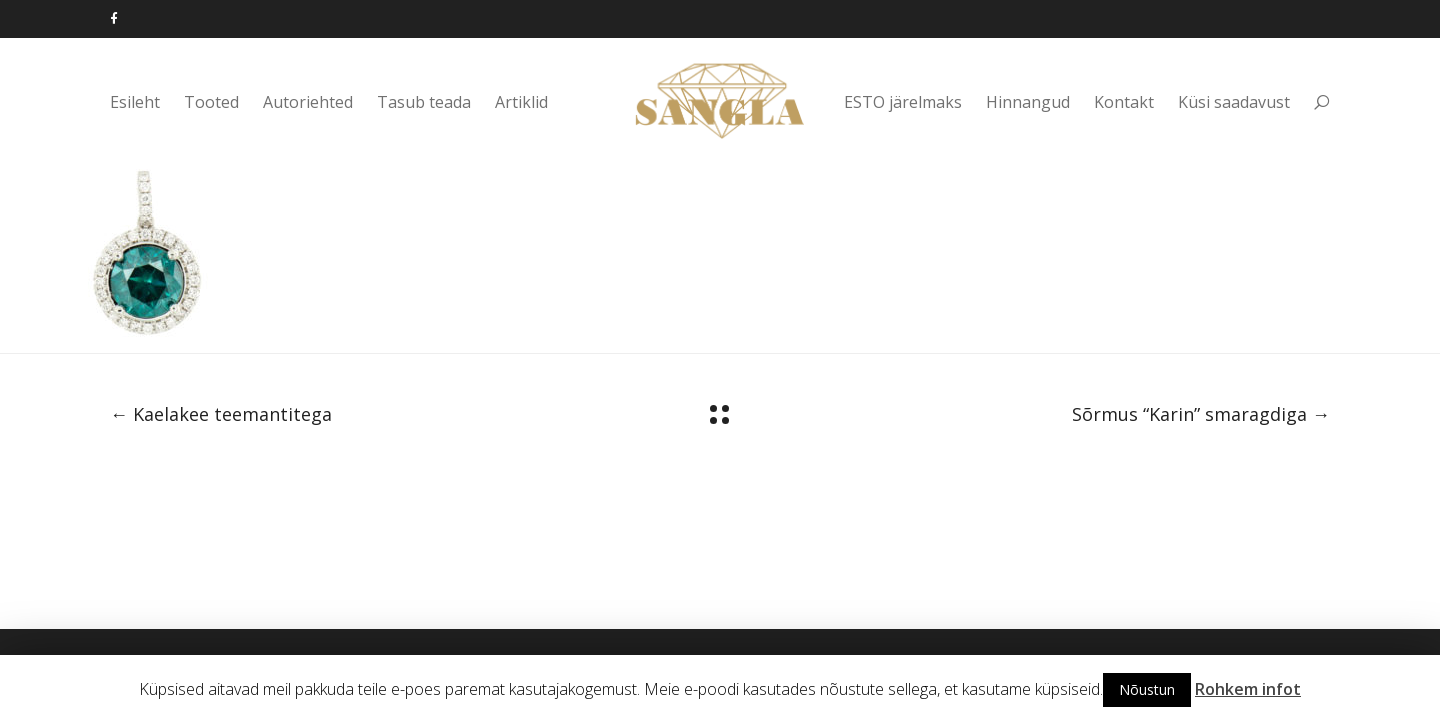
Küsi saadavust (1234, 102)
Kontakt (1124, 102)
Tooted (211, 102)
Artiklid (521, 102)
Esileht (135, 102)
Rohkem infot (1248, 689)
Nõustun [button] (1147, 689)
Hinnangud (1028, 102)
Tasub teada (424, 102)
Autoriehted (308, 102)
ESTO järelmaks (903, 102)
